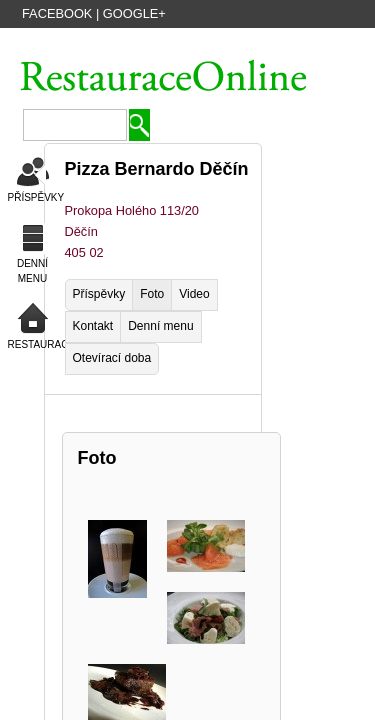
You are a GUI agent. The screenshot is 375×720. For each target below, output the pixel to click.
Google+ (134, 13)
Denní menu (160, 326)
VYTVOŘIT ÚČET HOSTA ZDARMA (129, 43)
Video (194, 294)
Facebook (57, 13)
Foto (152, 294)
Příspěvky (99, 294)
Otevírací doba (112, 358)
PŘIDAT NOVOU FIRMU (292, 43)
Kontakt (93, 326)
